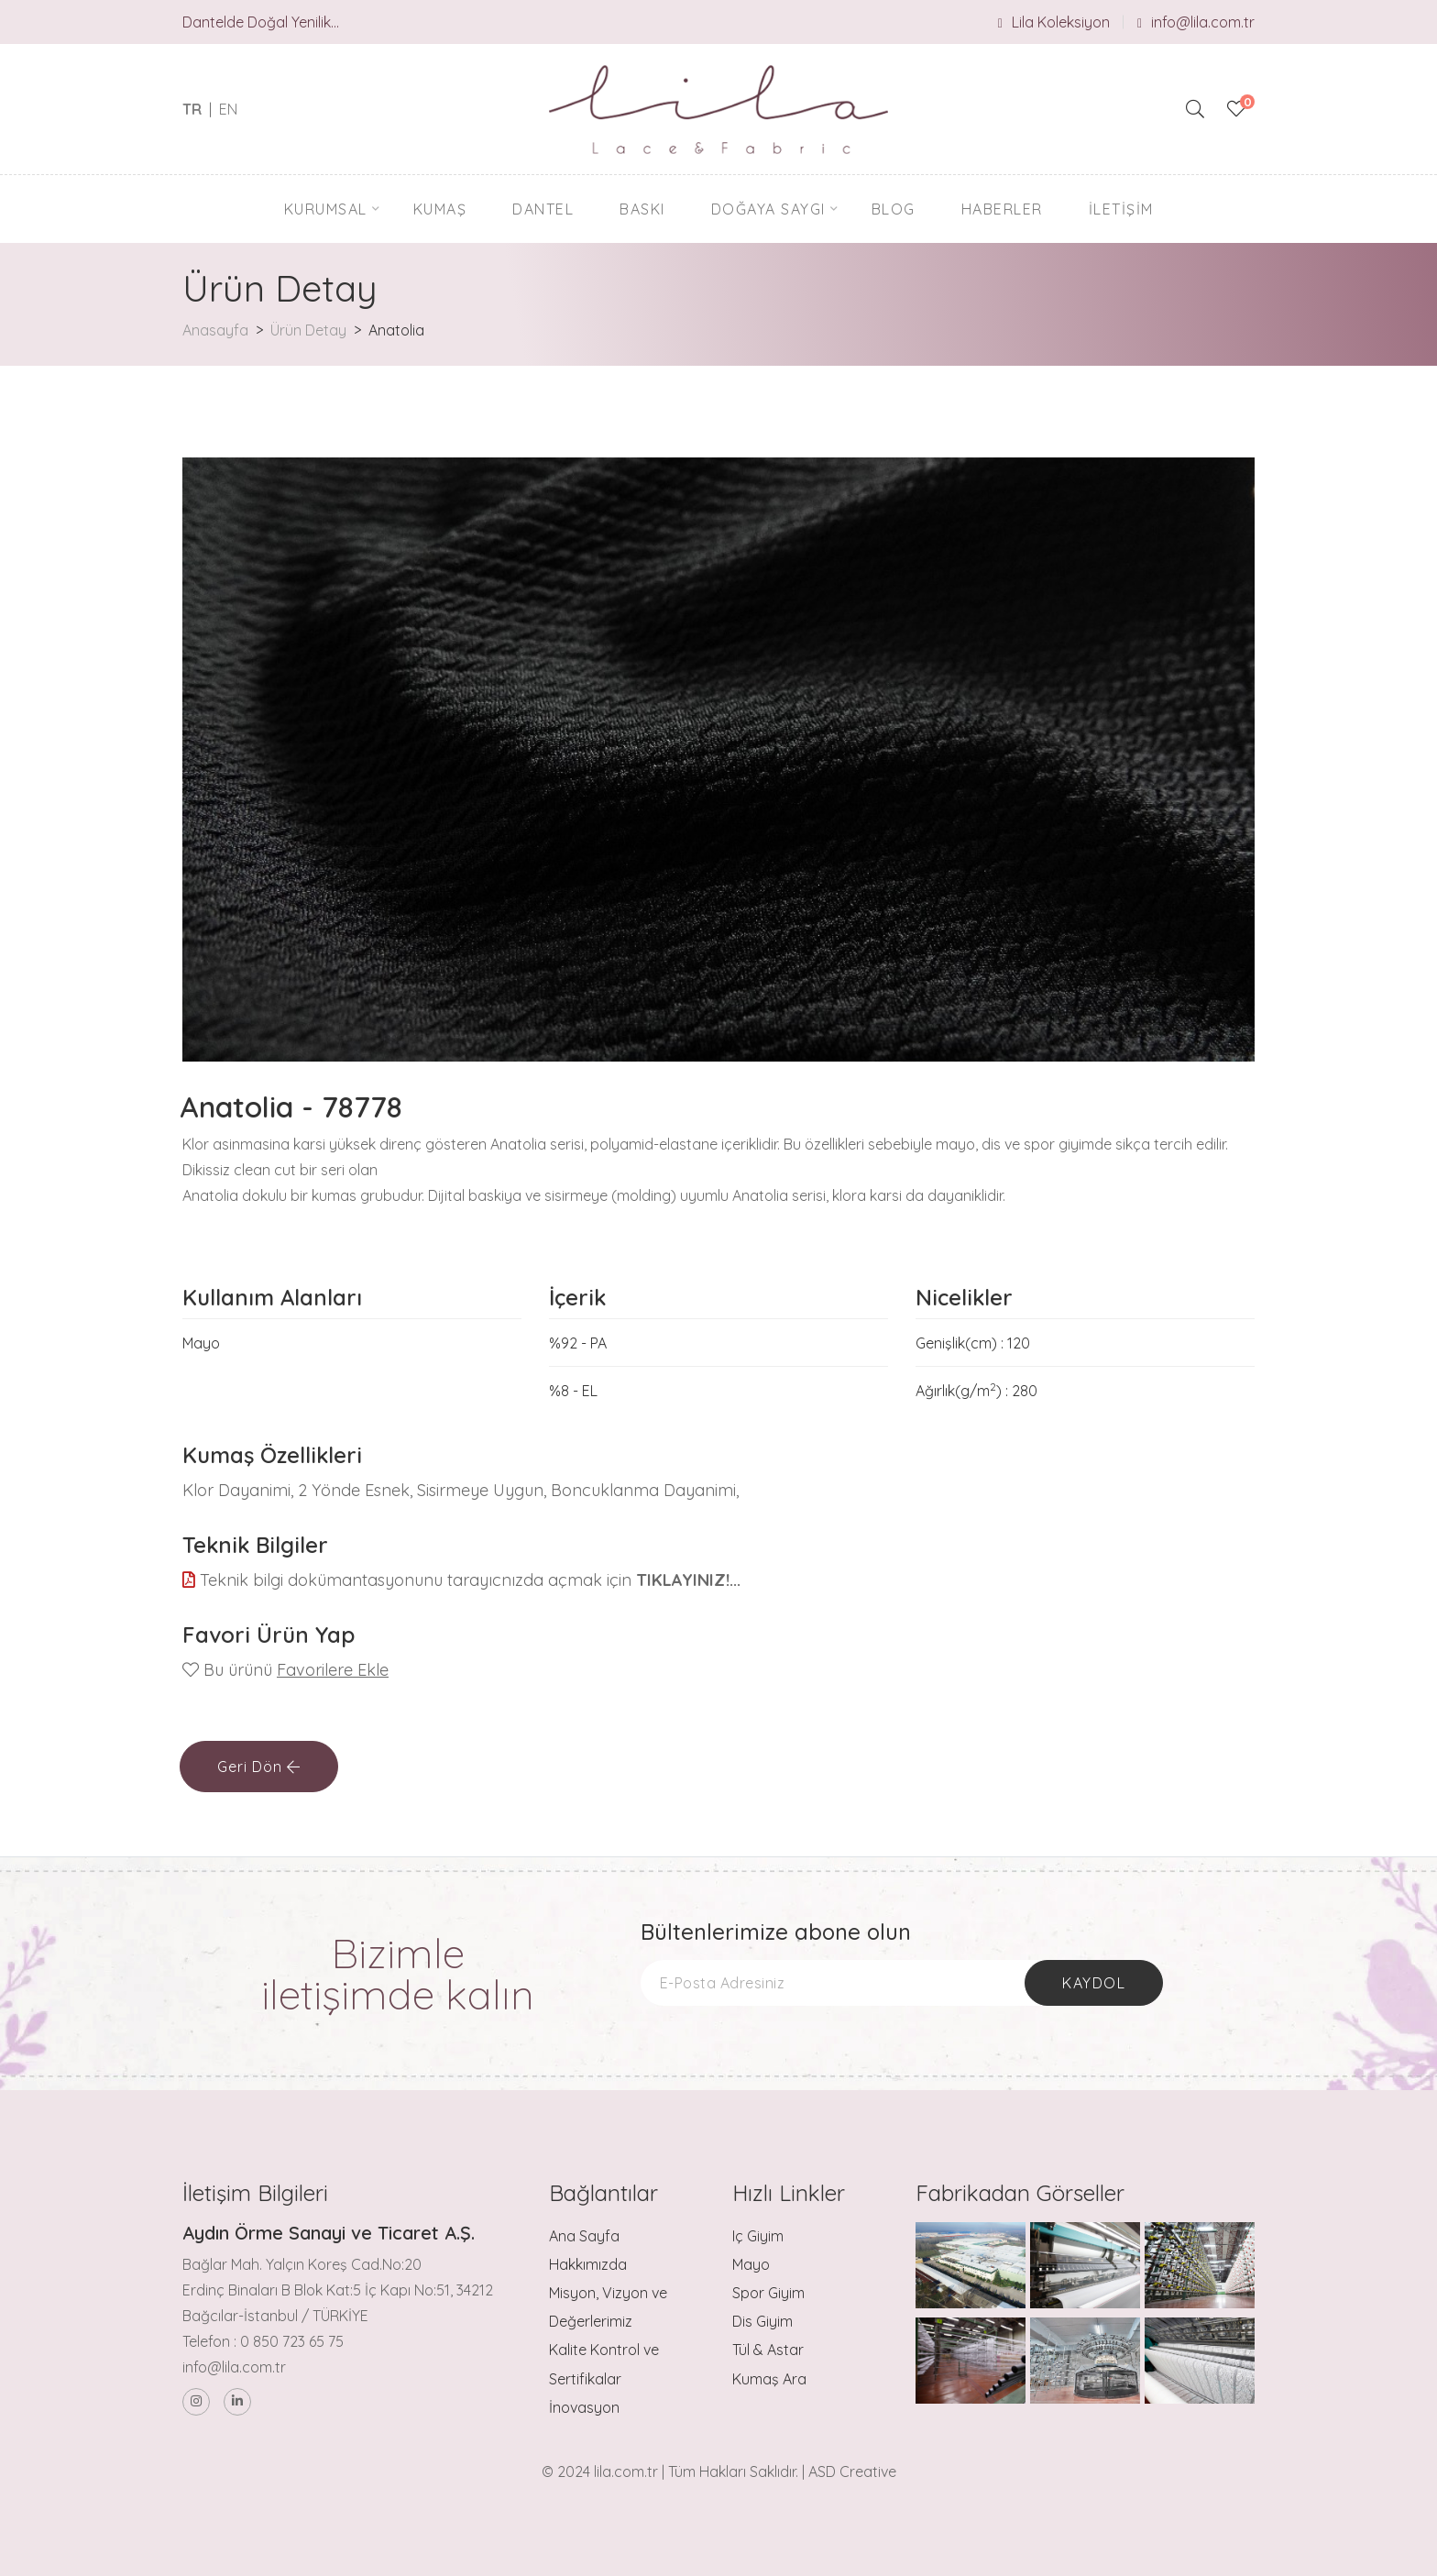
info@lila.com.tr (1196, 22)
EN (228, 109)
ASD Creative (852, 2471)
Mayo (751, 2264)
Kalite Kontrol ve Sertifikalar (604, 2363)
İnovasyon (584, 2407)
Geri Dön (259, 1766)
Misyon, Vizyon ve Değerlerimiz (608, 2307)
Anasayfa (215, 330)
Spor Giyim (768, 2293)
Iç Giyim (758, 2236)
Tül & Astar (768, 2349)
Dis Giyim (762, 2321)
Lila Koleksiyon (1054, 22)
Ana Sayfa (584, 2236)
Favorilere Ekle (333, 1669)
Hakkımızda (588, 2264)
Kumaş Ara (769, 2379)
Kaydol (1093, 1983)
